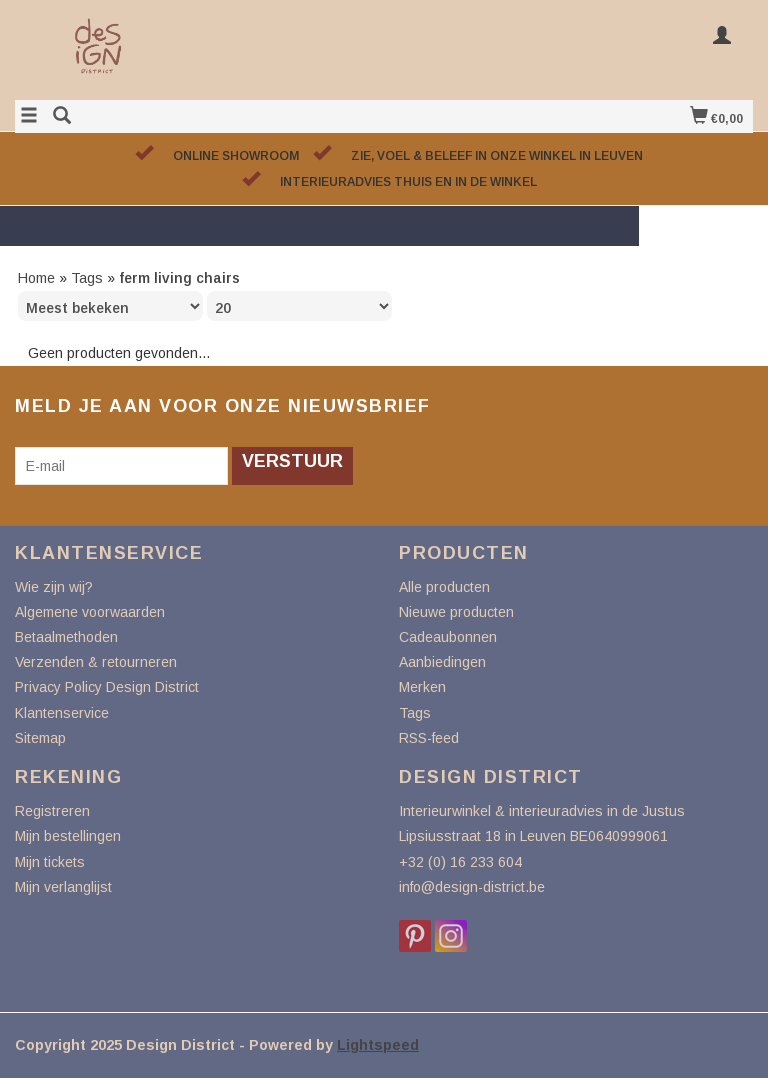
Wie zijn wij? (54, 587)
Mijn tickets (50, 862)
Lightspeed (378, 1045)
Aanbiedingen (442, 662)
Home (36, 278)
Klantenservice (62, 713)
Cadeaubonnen (448, 637)
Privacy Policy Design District (107, 687)
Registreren (52, 811)
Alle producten (444, 587)
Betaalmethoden (66, 637)
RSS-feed (429, 738)
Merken (422, 687)
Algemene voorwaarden (90, 612)
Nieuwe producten (456, 612)
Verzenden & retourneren (96, 662)
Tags (87, 278)
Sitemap (40, 738)
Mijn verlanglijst (63, 887)
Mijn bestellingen (68, 836)
